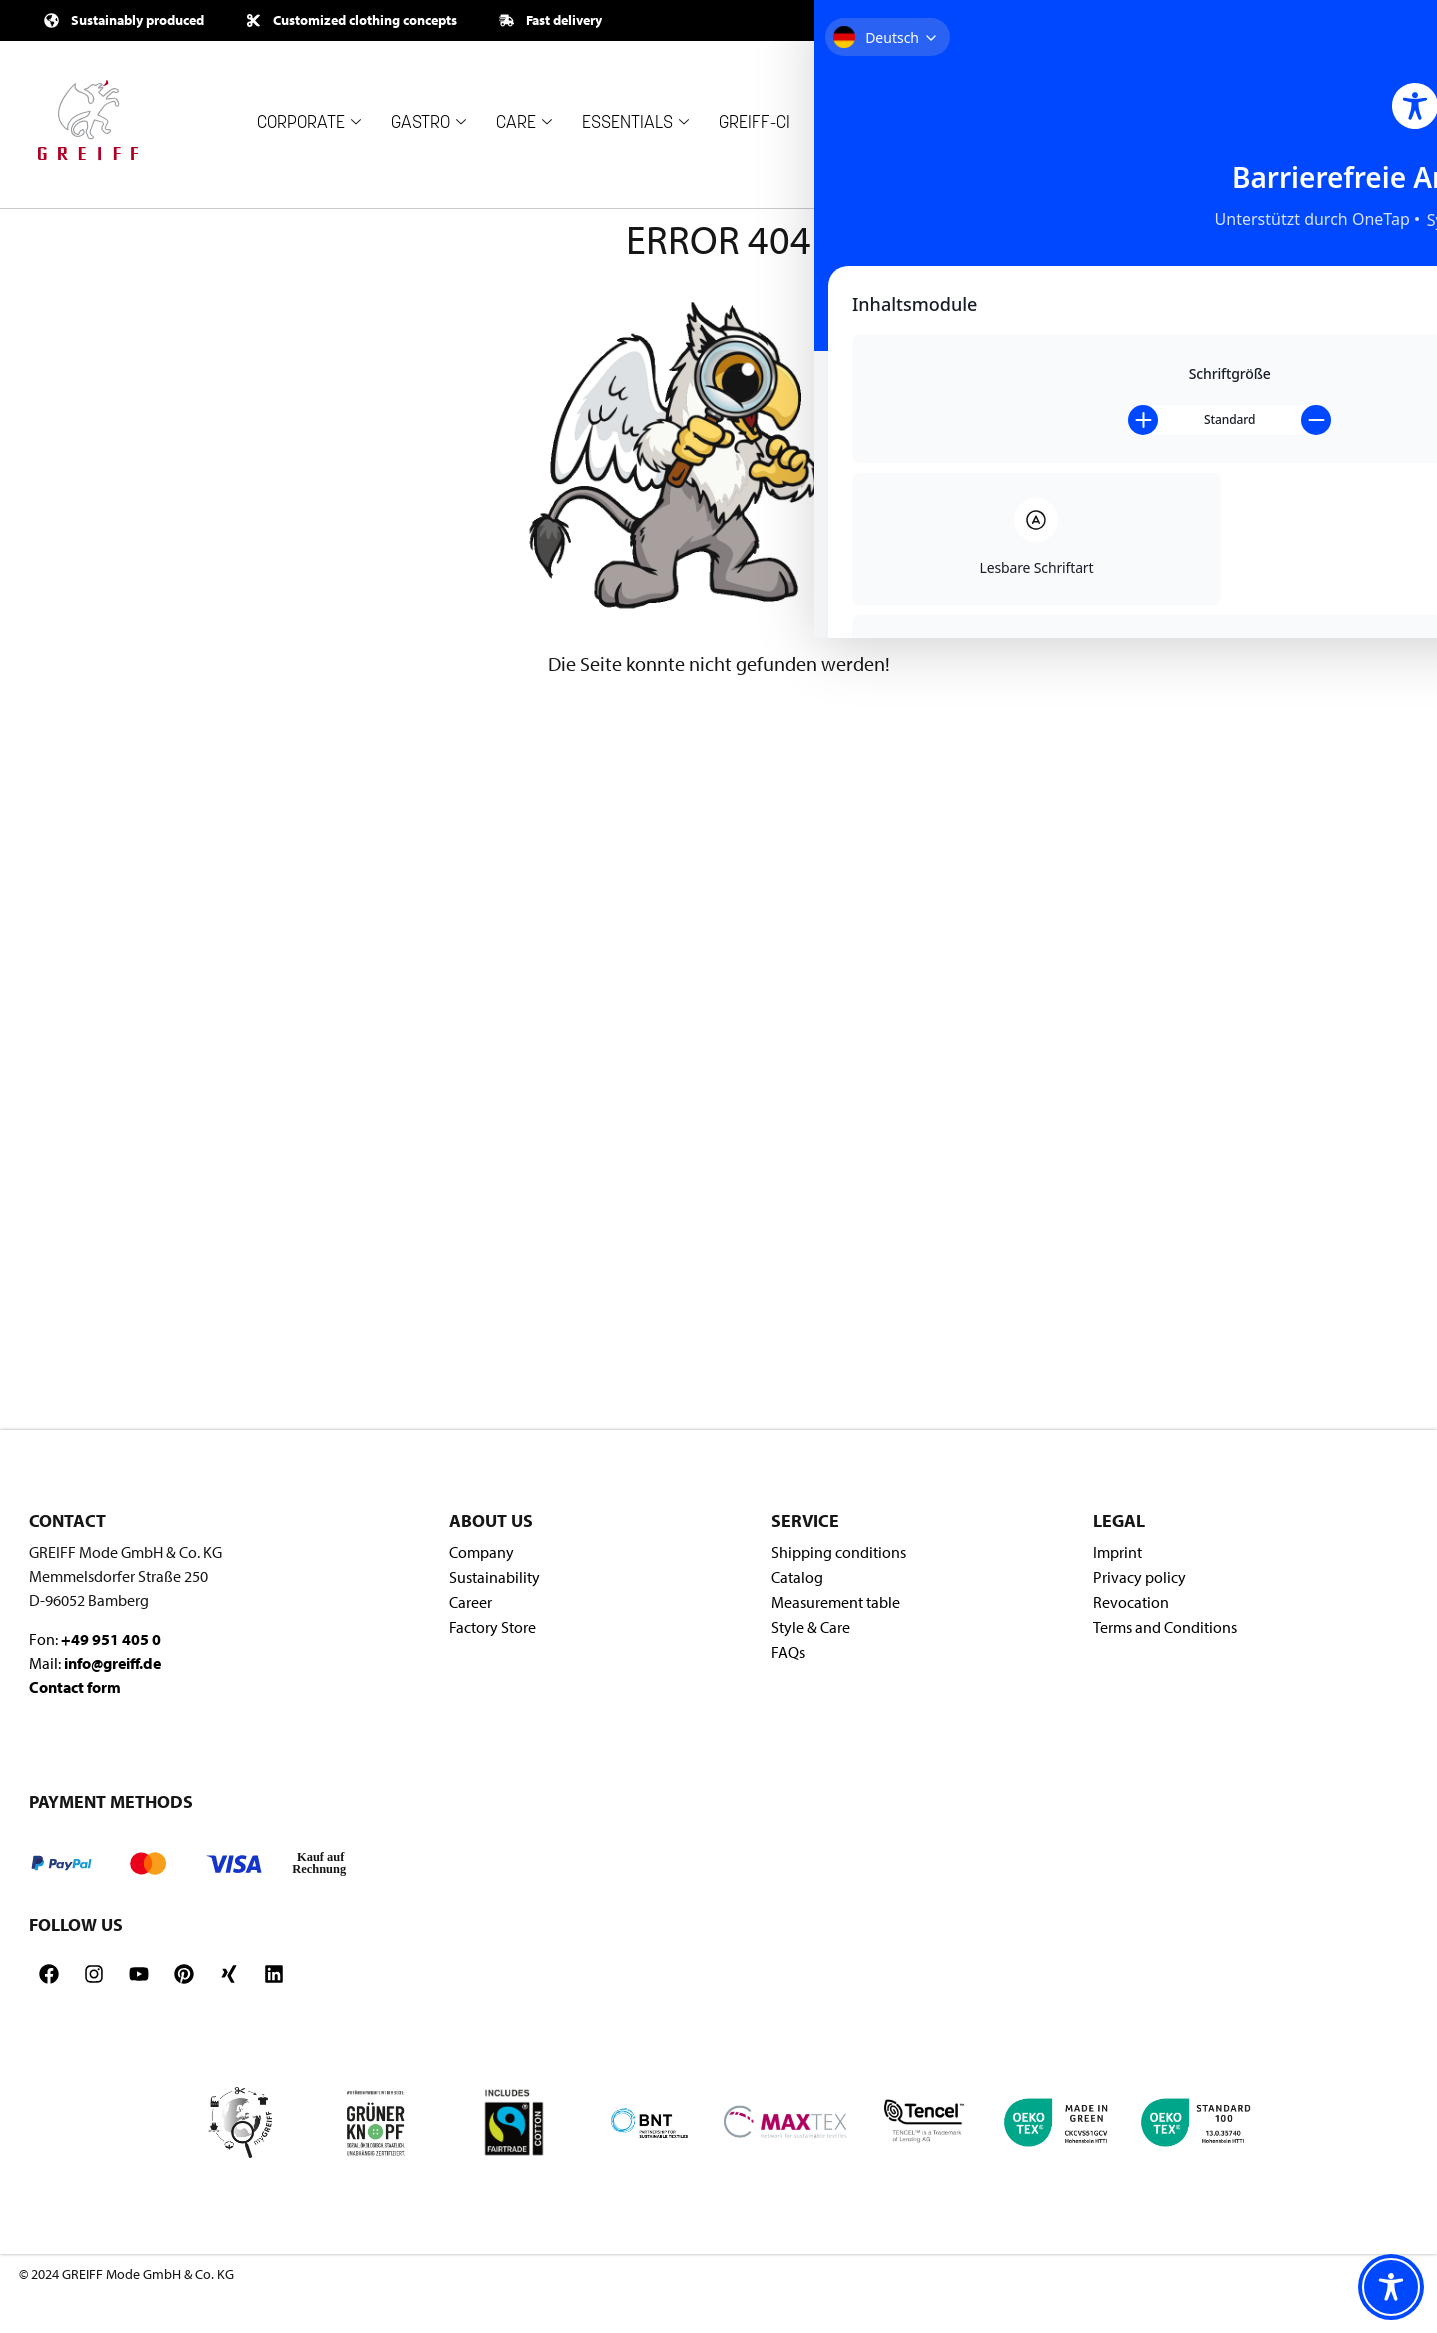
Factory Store (492, 1627)
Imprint (1117, 1552)
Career (470, 1602)
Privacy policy (1139, 1577)
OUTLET (1091, 111)
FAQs (788, 1652)
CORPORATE (309, 123)
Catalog (797, 1577)
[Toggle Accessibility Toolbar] (1391, 2287)
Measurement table (835, 1602)
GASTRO (428, 123)
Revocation (1131, 1602)
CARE (524, 123)
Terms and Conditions (1165, 1627)
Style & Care (810, 1627)
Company (481, 1552)
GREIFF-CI (754, 123)
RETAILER (982, 123)
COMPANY (865, 123)
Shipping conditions (838, 1552)
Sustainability (494, 1577)
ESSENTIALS (635, 123)
